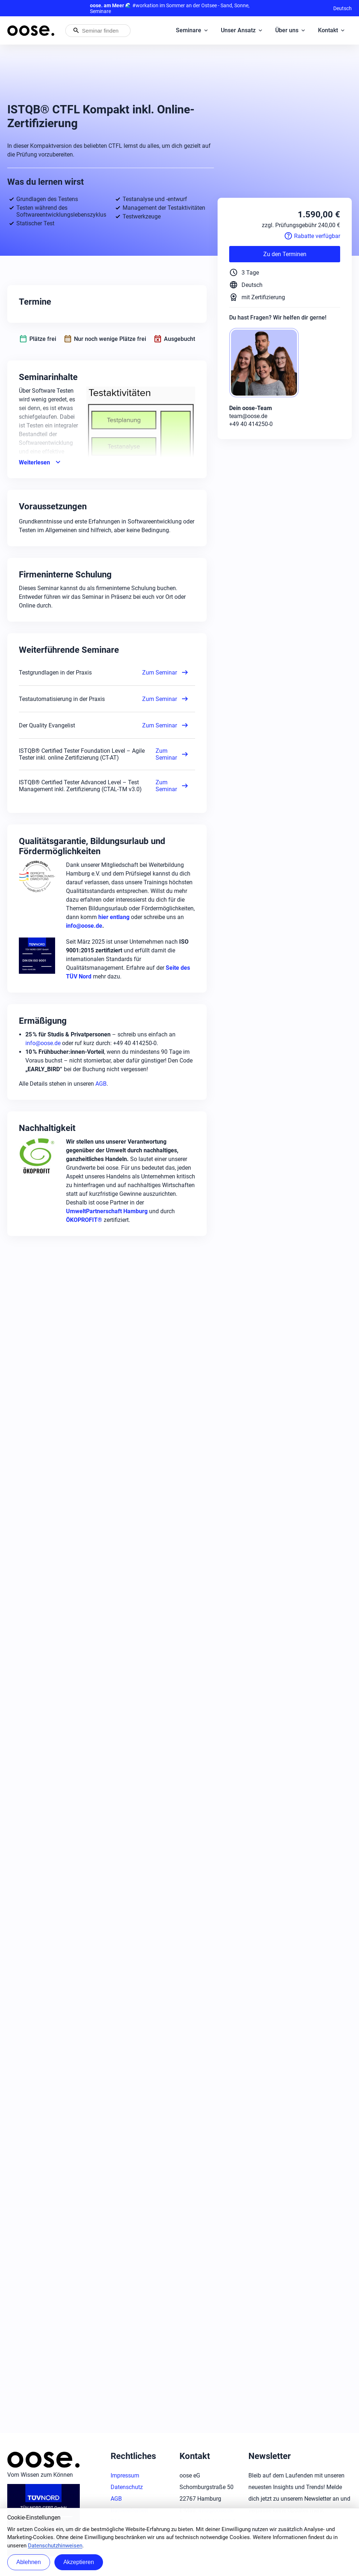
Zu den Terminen (284, 254)
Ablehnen (28, 2562)
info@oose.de (43, 1043)
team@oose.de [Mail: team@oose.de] (248, 416)
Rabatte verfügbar (312, 235)
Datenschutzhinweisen (55, 2545)
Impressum (125, 2475)
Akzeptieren (78, 2562)
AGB (101, 1083)
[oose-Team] (267, 363)
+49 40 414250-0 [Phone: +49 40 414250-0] (251, 424)
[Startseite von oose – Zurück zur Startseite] (30, 30)
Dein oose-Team (250, 408)
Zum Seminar (165, 672)
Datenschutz (127, 2487)
